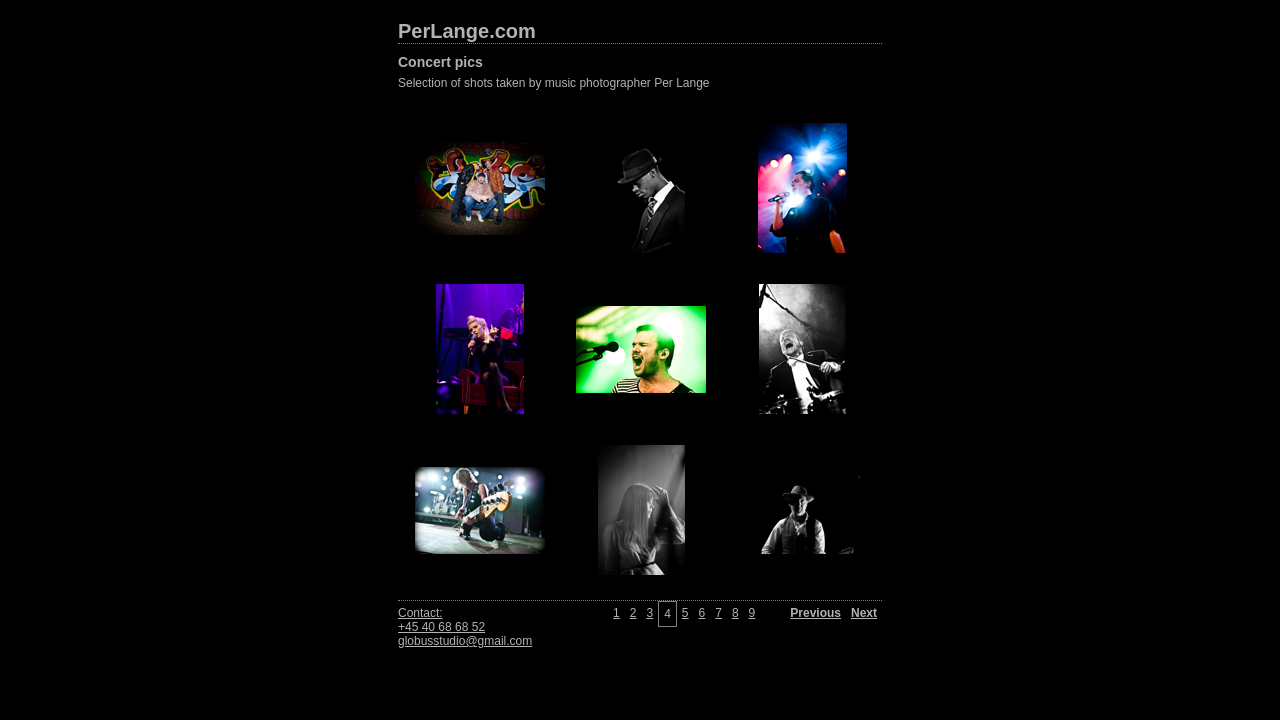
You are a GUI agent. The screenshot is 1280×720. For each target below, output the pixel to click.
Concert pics (440, 62)
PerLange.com (467, 31)
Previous (815, 613)
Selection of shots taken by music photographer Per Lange (554, 83)
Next (864, 613)
